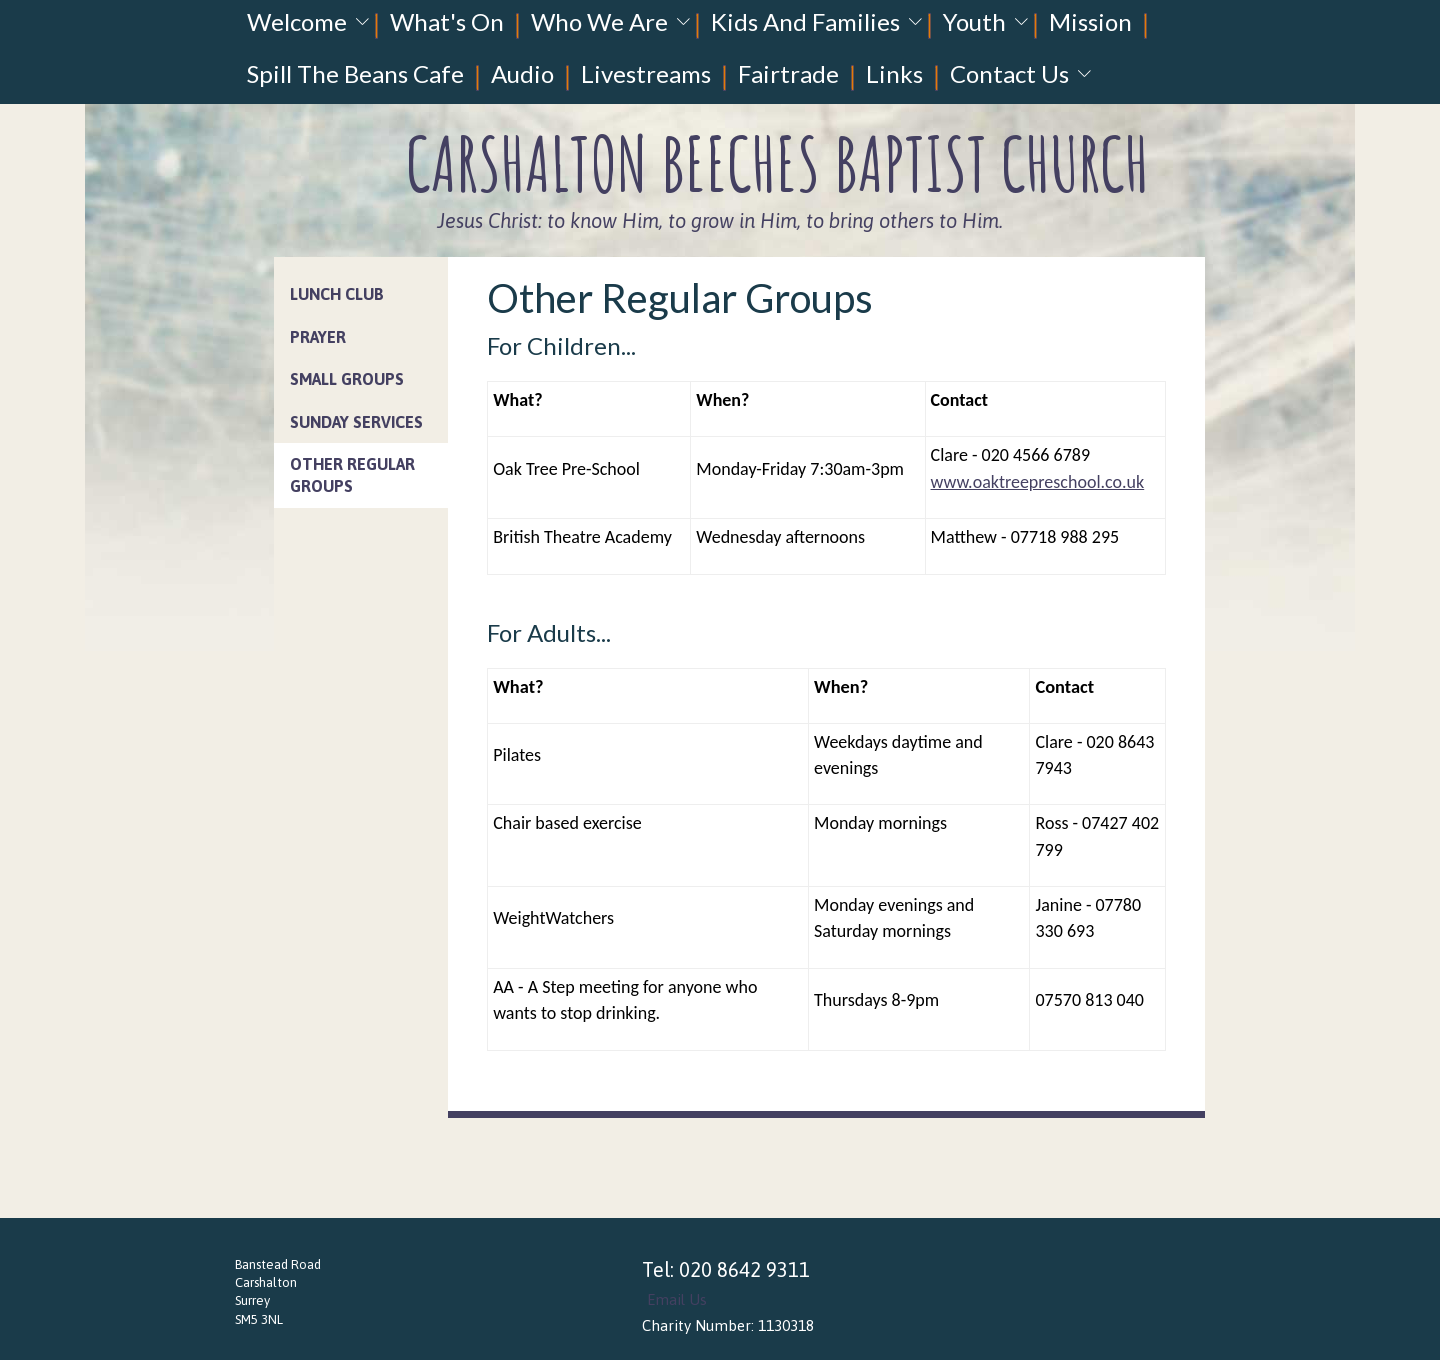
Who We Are (599, 21)
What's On (447, 21)
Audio (522, 73)
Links (894, 73)
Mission (1090, 21)
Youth (974, 21)
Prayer (318, 337)
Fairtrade (788, 73)
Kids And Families (805, 21)
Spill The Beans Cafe (355, 73)
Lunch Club (337, 294)
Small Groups (347, 379)
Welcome (297, 21)
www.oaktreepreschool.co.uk (1038, 482)
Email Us (677, 1299)
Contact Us (1009, 73)
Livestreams (646, 73)
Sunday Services (356, 422)
